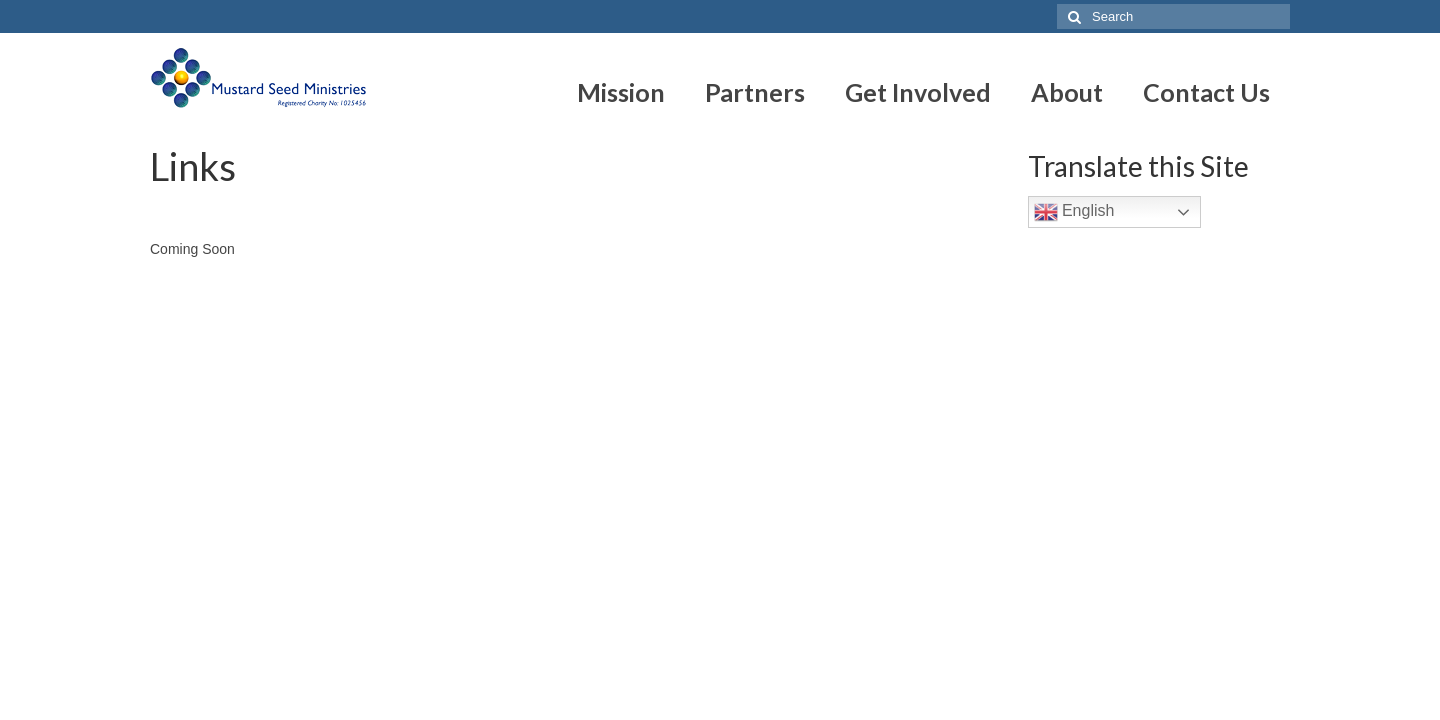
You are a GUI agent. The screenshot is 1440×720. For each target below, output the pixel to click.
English (1074, 212)
